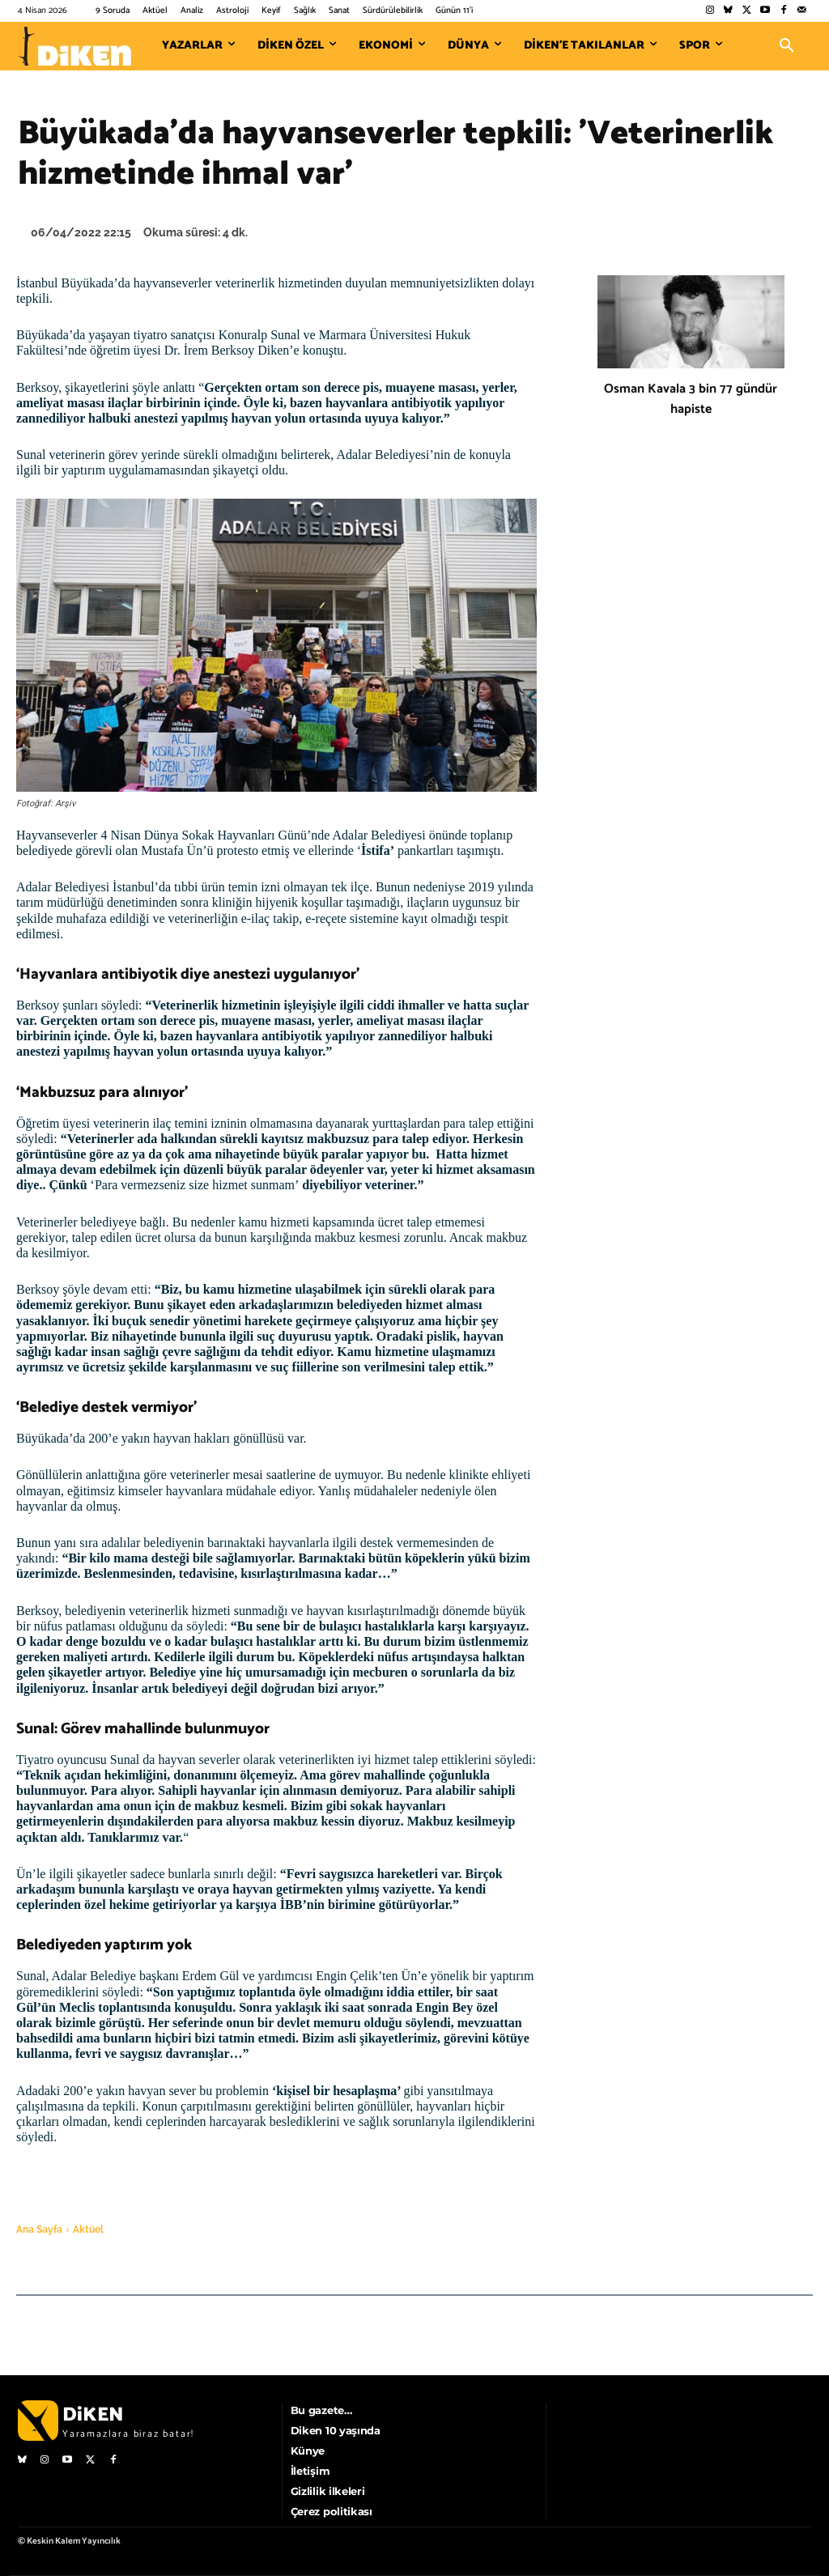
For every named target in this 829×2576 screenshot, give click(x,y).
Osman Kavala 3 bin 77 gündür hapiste (690, 399)
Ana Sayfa (39, 2229)
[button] (787, 46)
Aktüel (88, 2229)
